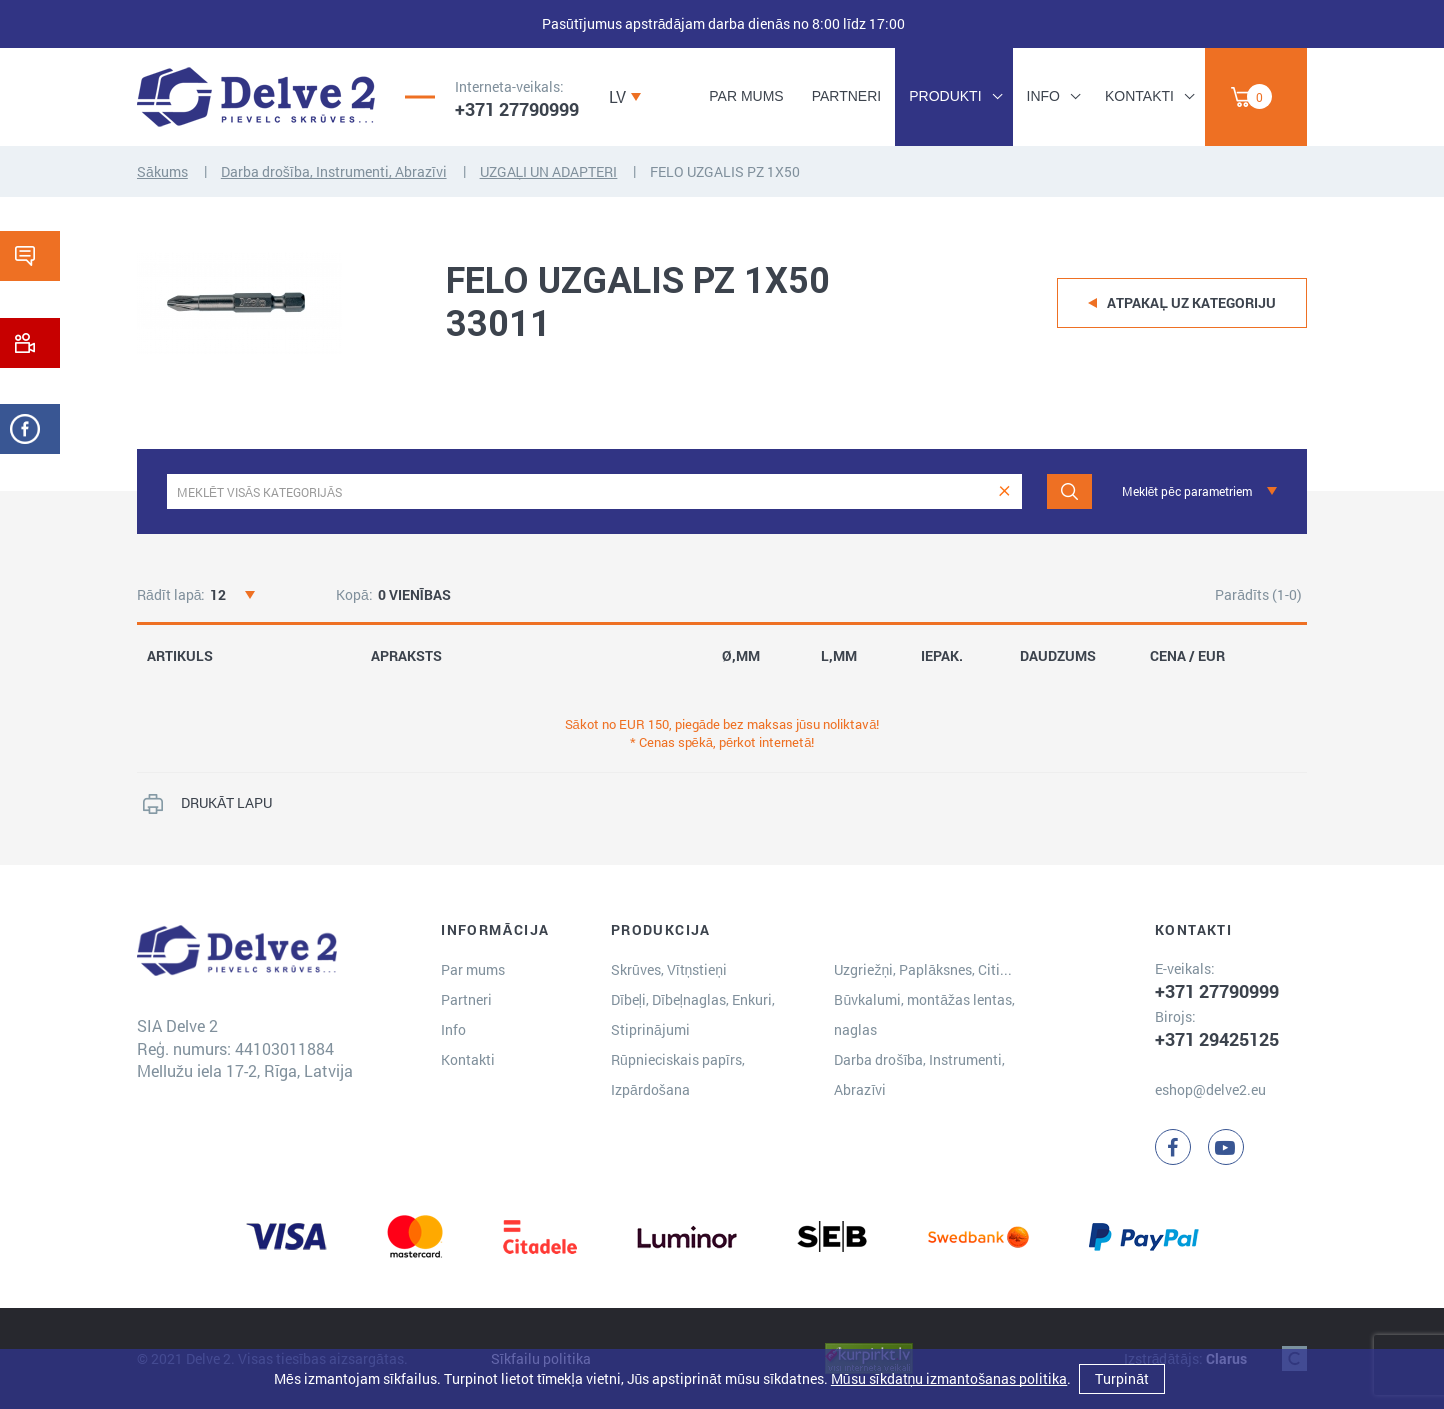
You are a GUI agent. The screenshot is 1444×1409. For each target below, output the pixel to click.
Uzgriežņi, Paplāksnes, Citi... (923, 969)
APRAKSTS (406, 656)
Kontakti (1139, 96)
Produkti (945, 96)
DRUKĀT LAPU (226, 802)
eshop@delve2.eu (1210, 1089)
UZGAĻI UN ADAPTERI (549, 171)
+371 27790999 (517, 109)
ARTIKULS (180, 656)
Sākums (162, 171)
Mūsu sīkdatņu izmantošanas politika (949, 1378)
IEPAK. (942, 656)
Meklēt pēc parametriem (1187, 491)
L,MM (839, 656)
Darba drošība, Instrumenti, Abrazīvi (334, 171)
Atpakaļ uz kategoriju (1191, 302)
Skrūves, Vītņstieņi (669, 969)
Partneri (847, 96)
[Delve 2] (256, 97)
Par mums (746, 96)
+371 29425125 (1217, 1039)
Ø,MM (741, 656)
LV (617, 96)
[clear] (1004, 491)
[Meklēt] (1069, 491)
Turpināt (1122, 1378)
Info (1043, 96)
